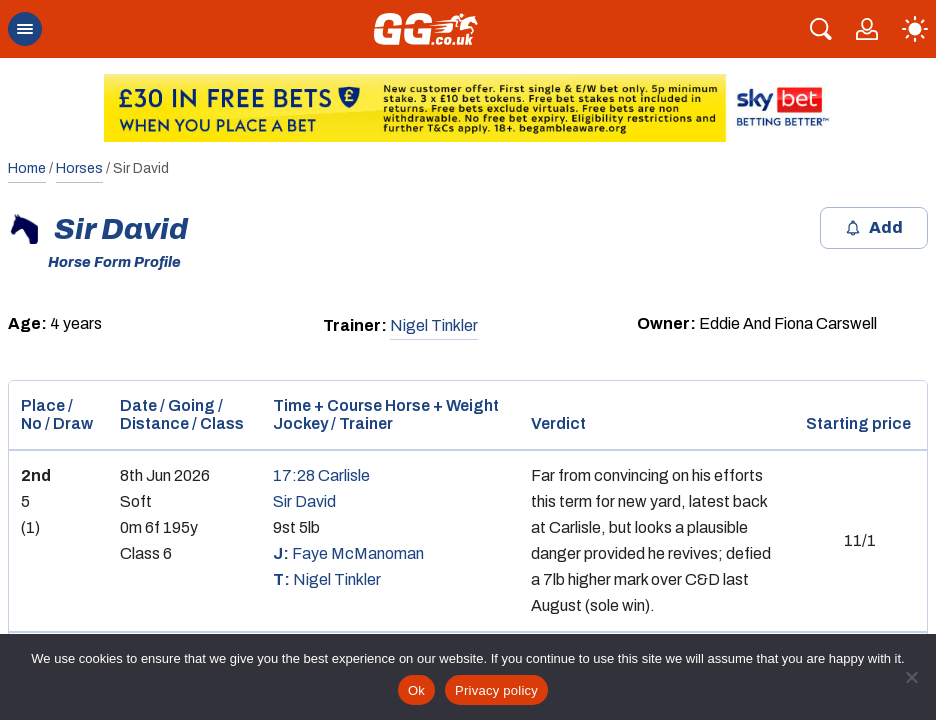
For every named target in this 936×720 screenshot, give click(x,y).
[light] (915, 29)
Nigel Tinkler (434, 325)
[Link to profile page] (867, 29)
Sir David (304, 501)
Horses (79, 168)
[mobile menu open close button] (25, 29)
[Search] (821, 29)
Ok (416, 690)
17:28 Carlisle (321, 475)
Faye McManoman (348, 553)
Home (27, 168)
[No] (911, 677)
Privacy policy (496, 690)
